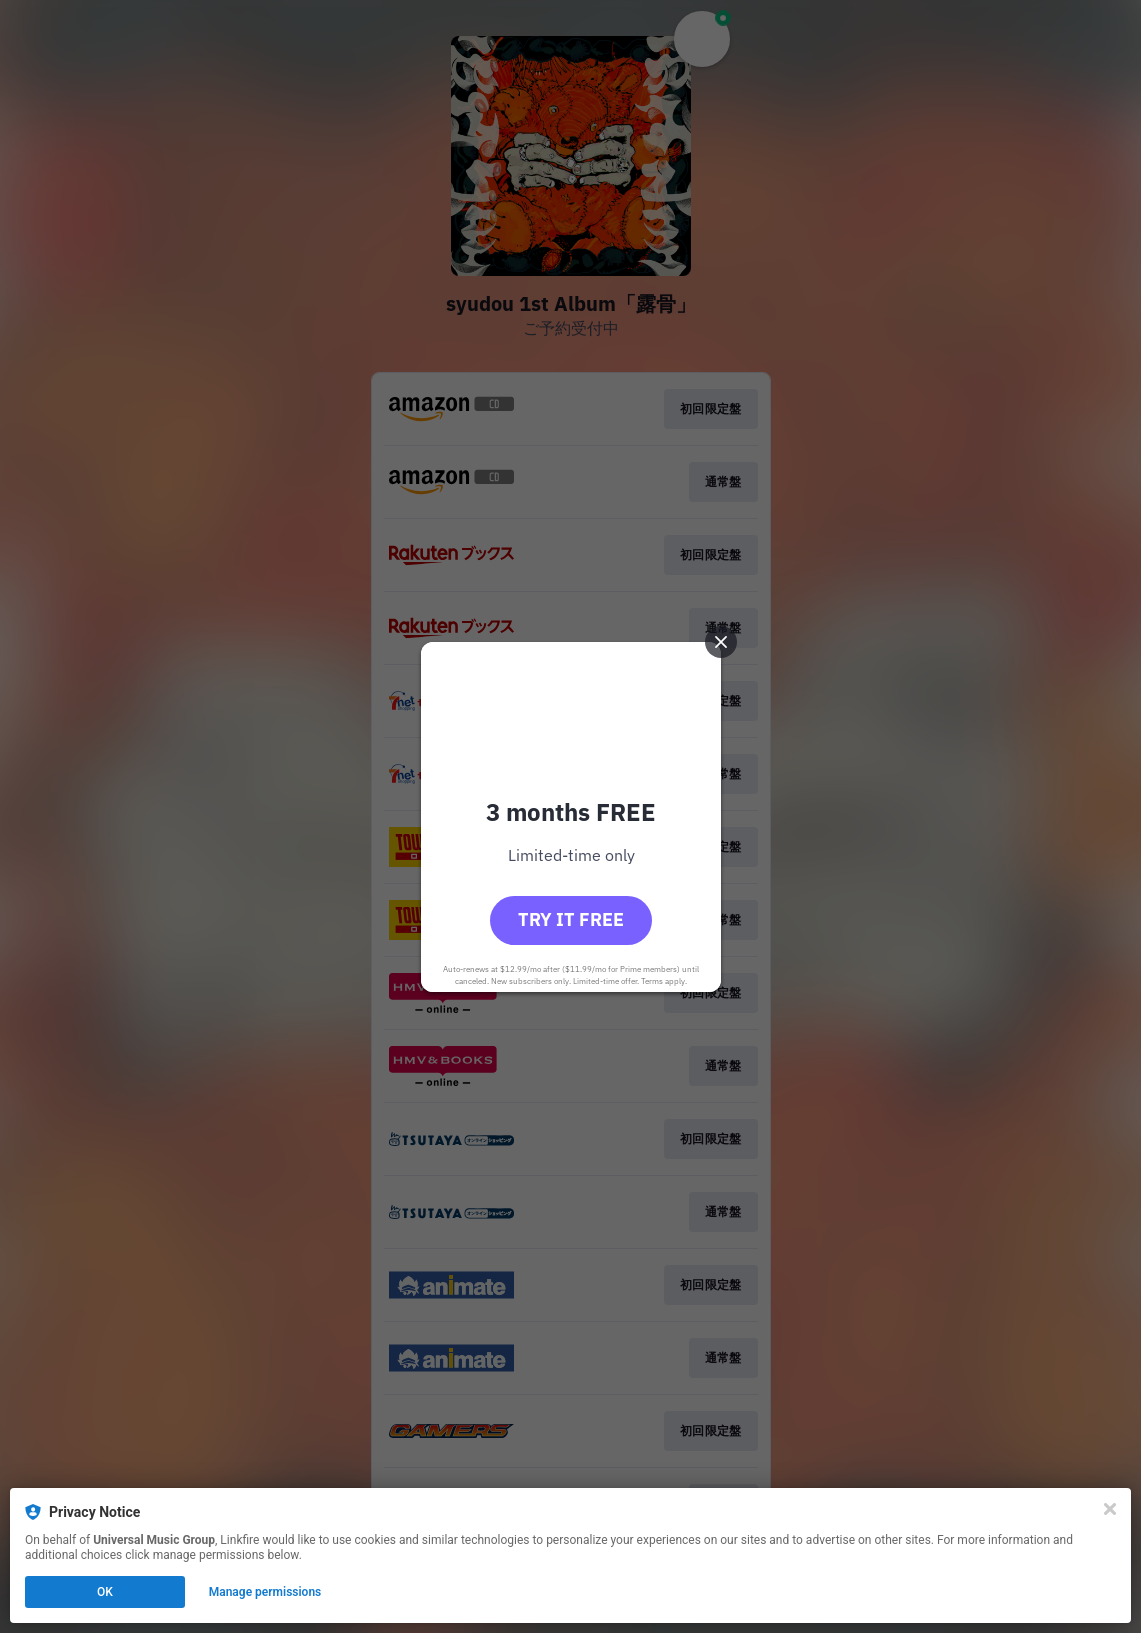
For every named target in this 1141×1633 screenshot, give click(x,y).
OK (105, 1592)
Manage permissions (265, 1592)
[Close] (1110, 1509)
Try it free (571, 919)
